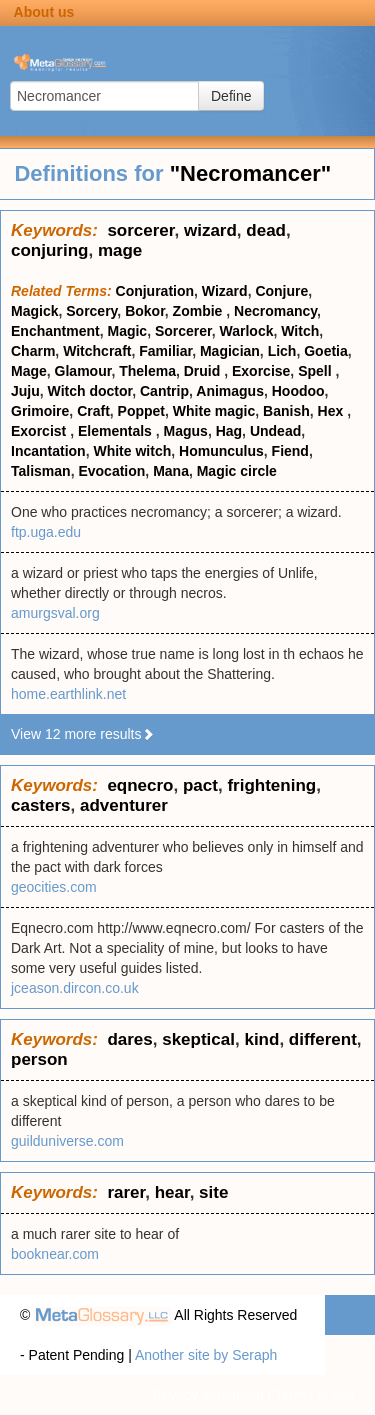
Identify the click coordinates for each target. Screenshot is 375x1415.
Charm (33, 351)
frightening (271, 785)
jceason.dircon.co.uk (75, 988)
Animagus (230, 391)
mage (120, 250)
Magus (186, 431)
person (39, 1059)
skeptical (198, 1039)
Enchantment (55, 331)
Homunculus (221, 451)
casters (41, 805)
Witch (300, 331)
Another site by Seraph (206, 1355)
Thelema (147, 371)
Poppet (141, 411)
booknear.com (55, 1254)
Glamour (83, 371)
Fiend (290, 451)
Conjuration (155, 291)
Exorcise (261, 371)
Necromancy (275, 311)
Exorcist (40, 431)
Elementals (117, 431)
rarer (126, 1192)
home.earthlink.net (68, 694)
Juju (25, 391)
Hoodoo (298, 391)
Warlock (247, 331)
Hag (229, 431)
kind (261, 1039)
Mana (171, 471)
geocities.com (54, 887)
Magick (34, 311)
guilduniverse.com (67, 1141)
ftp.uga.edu (46, 532)
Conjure (281, 291)
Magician (230, 351)
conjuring (49, 250)
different (323, 1039)
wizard (210, 230)
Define (231, 96)
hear (172, 1192)
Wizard (225, 291)
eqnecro (140, 785)
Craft (93, 411)
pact (200, 785)
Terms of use (315, 1395)
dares (129, 1039)
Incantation (48, 451)
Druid (204, 371)
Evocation (111, 471)
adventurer (124, 805)
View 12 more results (83, 734)
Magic (127, 331)
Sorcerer (183, 331)
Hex (333, 411)
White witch (132, 451)
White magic (214, 411)
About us (44, 12)
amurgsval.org (55, 613)
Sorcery (91, 311)
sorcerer (140, 230)
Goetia (326, 351)
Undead (275, 431)
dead (266, 230)
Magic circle (237, 471)
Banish (286, 411)
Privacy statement (207, 1395)
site (213, 1192)
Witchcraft (97, 351)
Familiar (165, 351)
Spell (316, 371)
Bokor (145, 311)
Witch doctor (90, 391)
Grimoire (40, 411)
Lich (282, 351)
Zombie (200, 311)
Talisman (41, 471)
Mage (29, 371)
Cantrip (164, 391)
